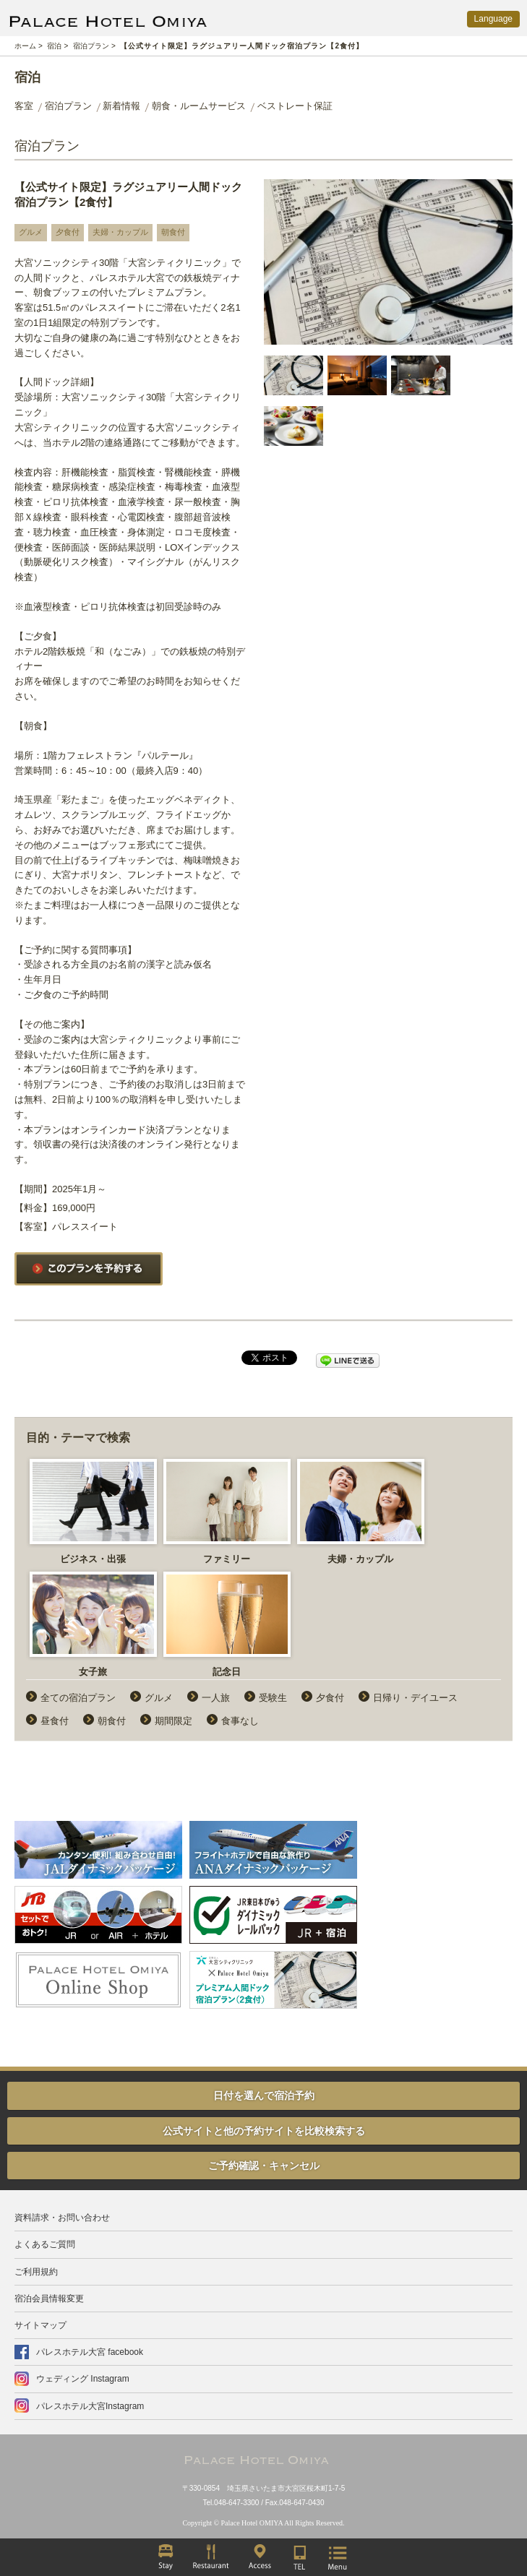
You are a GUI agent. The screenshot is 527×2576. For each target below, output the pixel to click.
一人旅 (216, 1697)
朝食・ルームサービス (199, 105)
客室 (23, 105)
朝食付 (112, 1720)
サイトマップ (40, 2325)
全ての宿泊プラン (78, 1697)
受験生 (273, 1697)
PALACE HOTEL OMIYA (108, 21)
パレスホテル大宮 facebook (89, 2352)
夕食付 (330, 1697)
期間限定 (173, 1720)
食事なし (240, 1720)
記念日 (227, 1671)
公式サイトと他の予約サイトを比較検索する (264, 2131)
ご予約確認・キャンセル (264, 2165)
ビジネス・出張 (93, 1559)
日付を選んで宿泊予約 (263, 2095)
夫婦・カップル (360, 1559)
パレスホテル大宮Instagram (90, 2406)
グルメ (159, 1697)
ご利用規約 (36, 2272)
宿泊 (54, 46)
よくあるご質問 (44, 2244)
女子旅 (93, 1671)
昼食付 (54, 1720)
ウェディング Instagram (82, 2379)
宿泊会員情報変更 (49, 2298)
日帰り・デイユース (415, 1697)
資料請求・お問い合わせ (62, 2218)
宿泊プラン (91, 46)
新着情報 (121, 105)
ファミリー (226, 1559)
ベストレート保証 (295, 105)
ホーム (25, 46)
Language (493, 19)
